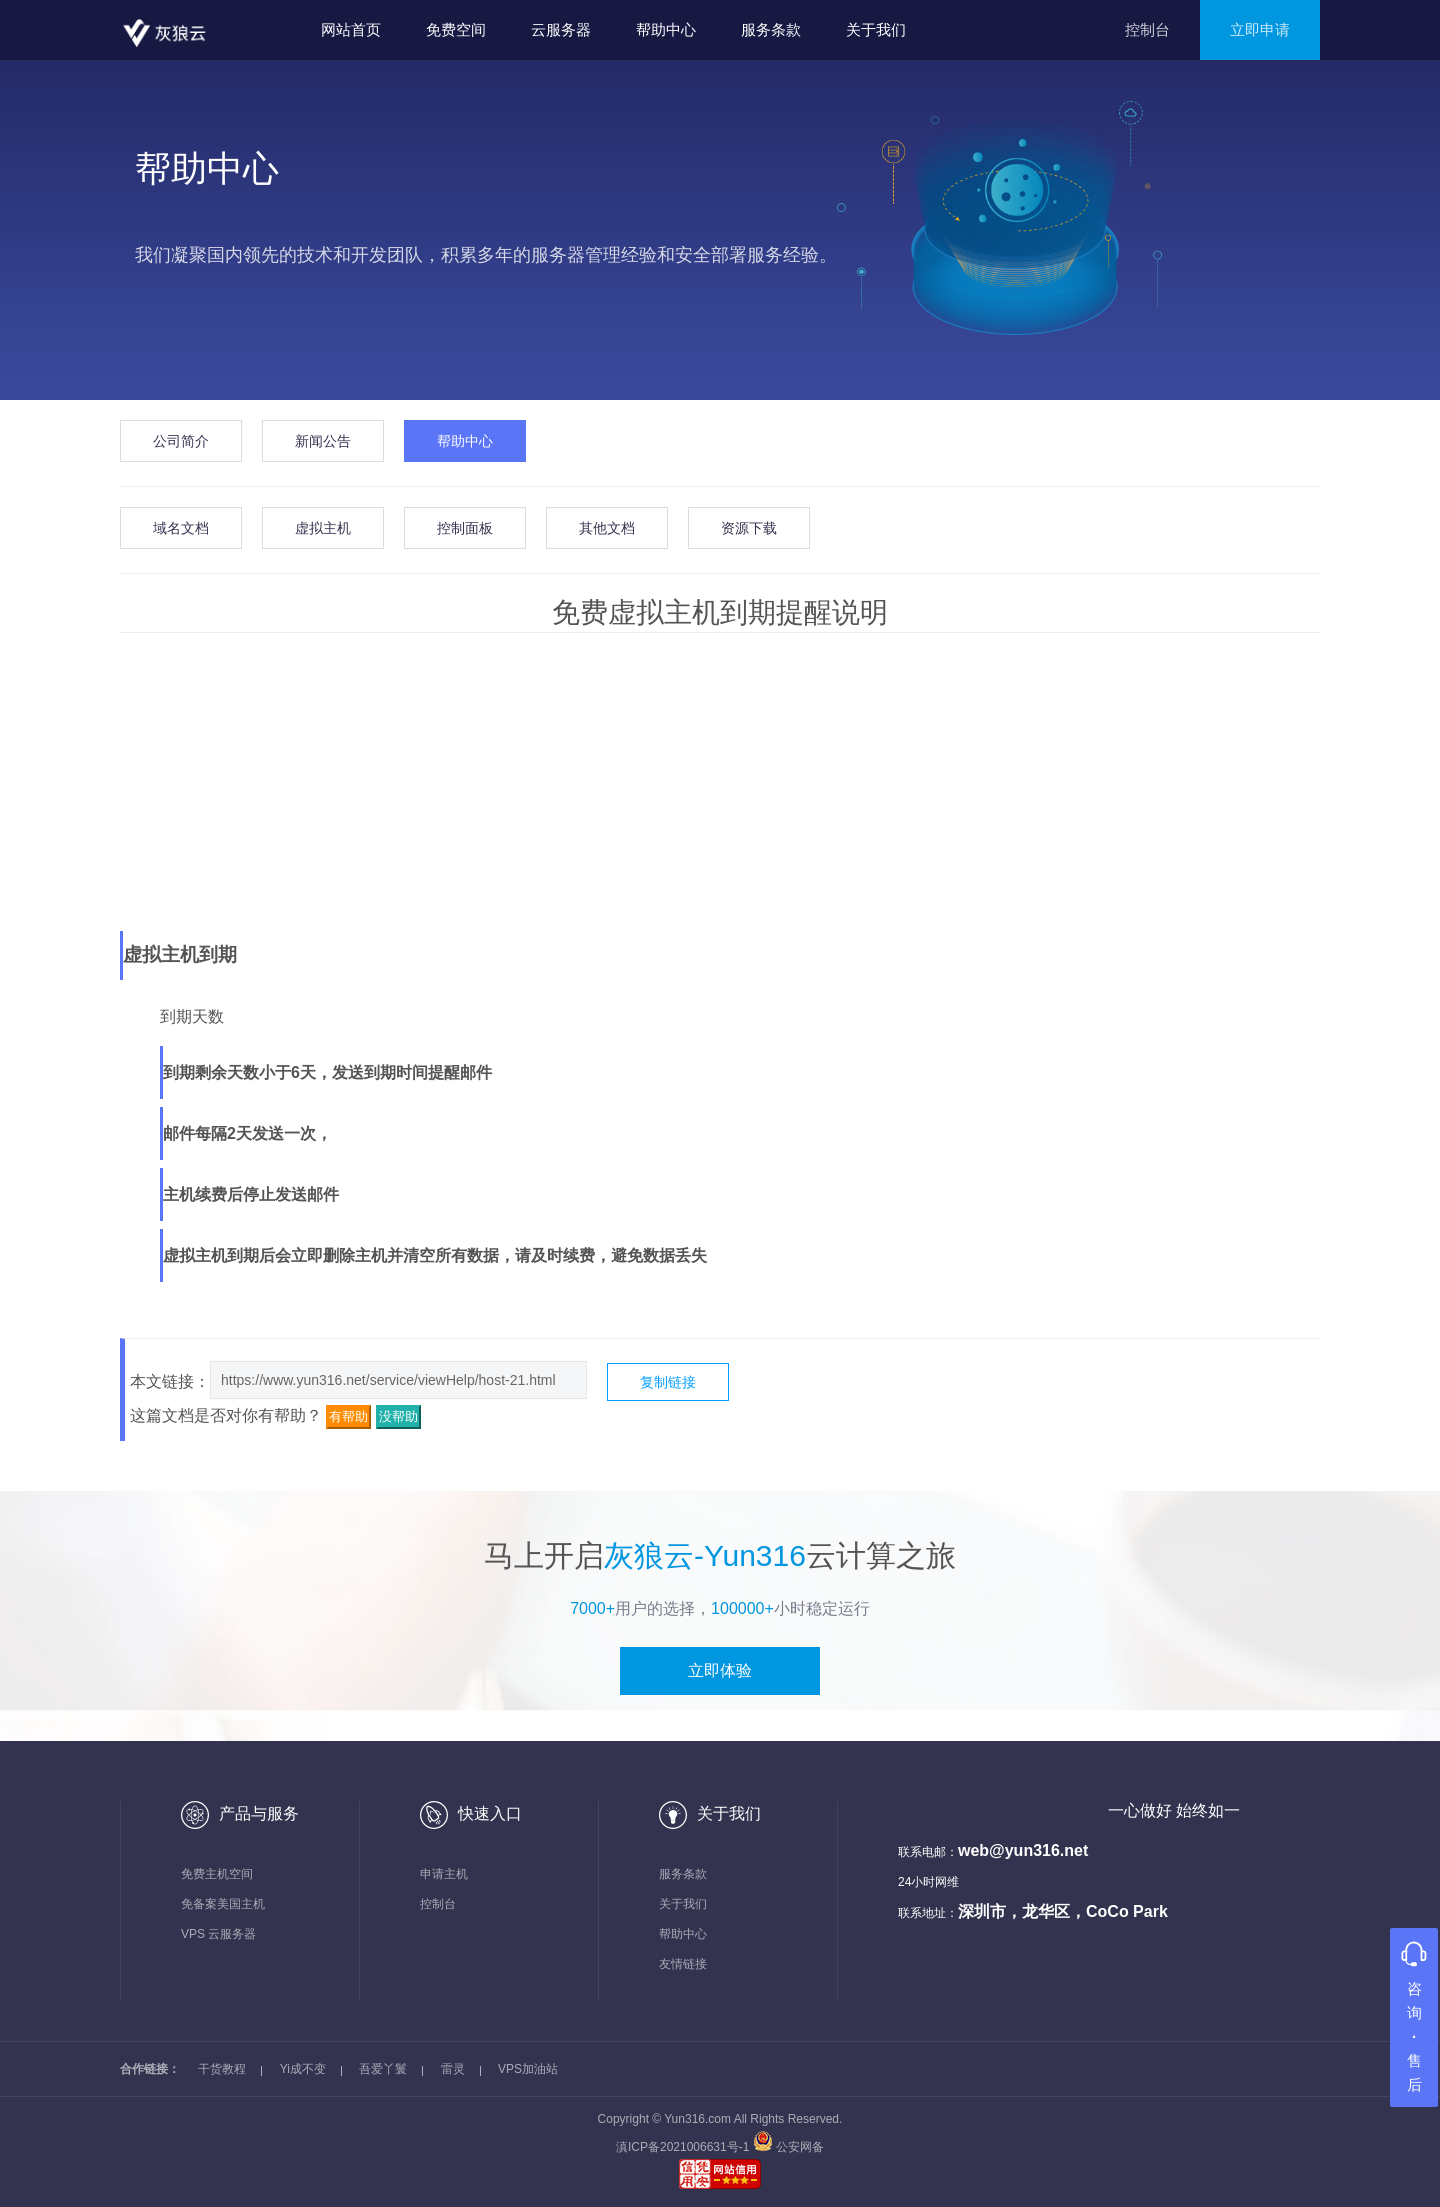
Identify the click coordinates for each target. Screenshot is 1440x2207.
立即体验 (720, 1670)
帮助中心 (666, 29)
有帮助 (348, 1416)
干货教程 (222, 2069)
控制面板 (465, 528)
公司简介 (181, 441)
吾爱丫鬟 (383, 2069)
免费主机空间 (217, 1874)
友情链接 (683, 1964)
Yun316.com (697, 2119)
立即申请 (1260, 29)
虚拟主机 (323, 528)
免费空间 (456, 29)
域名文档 (181, 528)
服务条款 (771, 29)
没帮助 (398, 1416)
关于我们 (876, 29)
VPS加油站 (528, 2069)
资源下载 (749, 528)
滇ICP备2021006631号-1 (684, 2147)
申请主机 (444, 1874)
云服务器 (561, 29)
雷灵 (453, 2069)
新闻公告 (323, 441)
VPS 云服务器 (218, 1934)
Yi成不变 (303, 2069)
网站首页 (351, 29)
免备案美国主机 (223, 1904)
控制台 (1147, 29)
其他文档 (607, 528)
